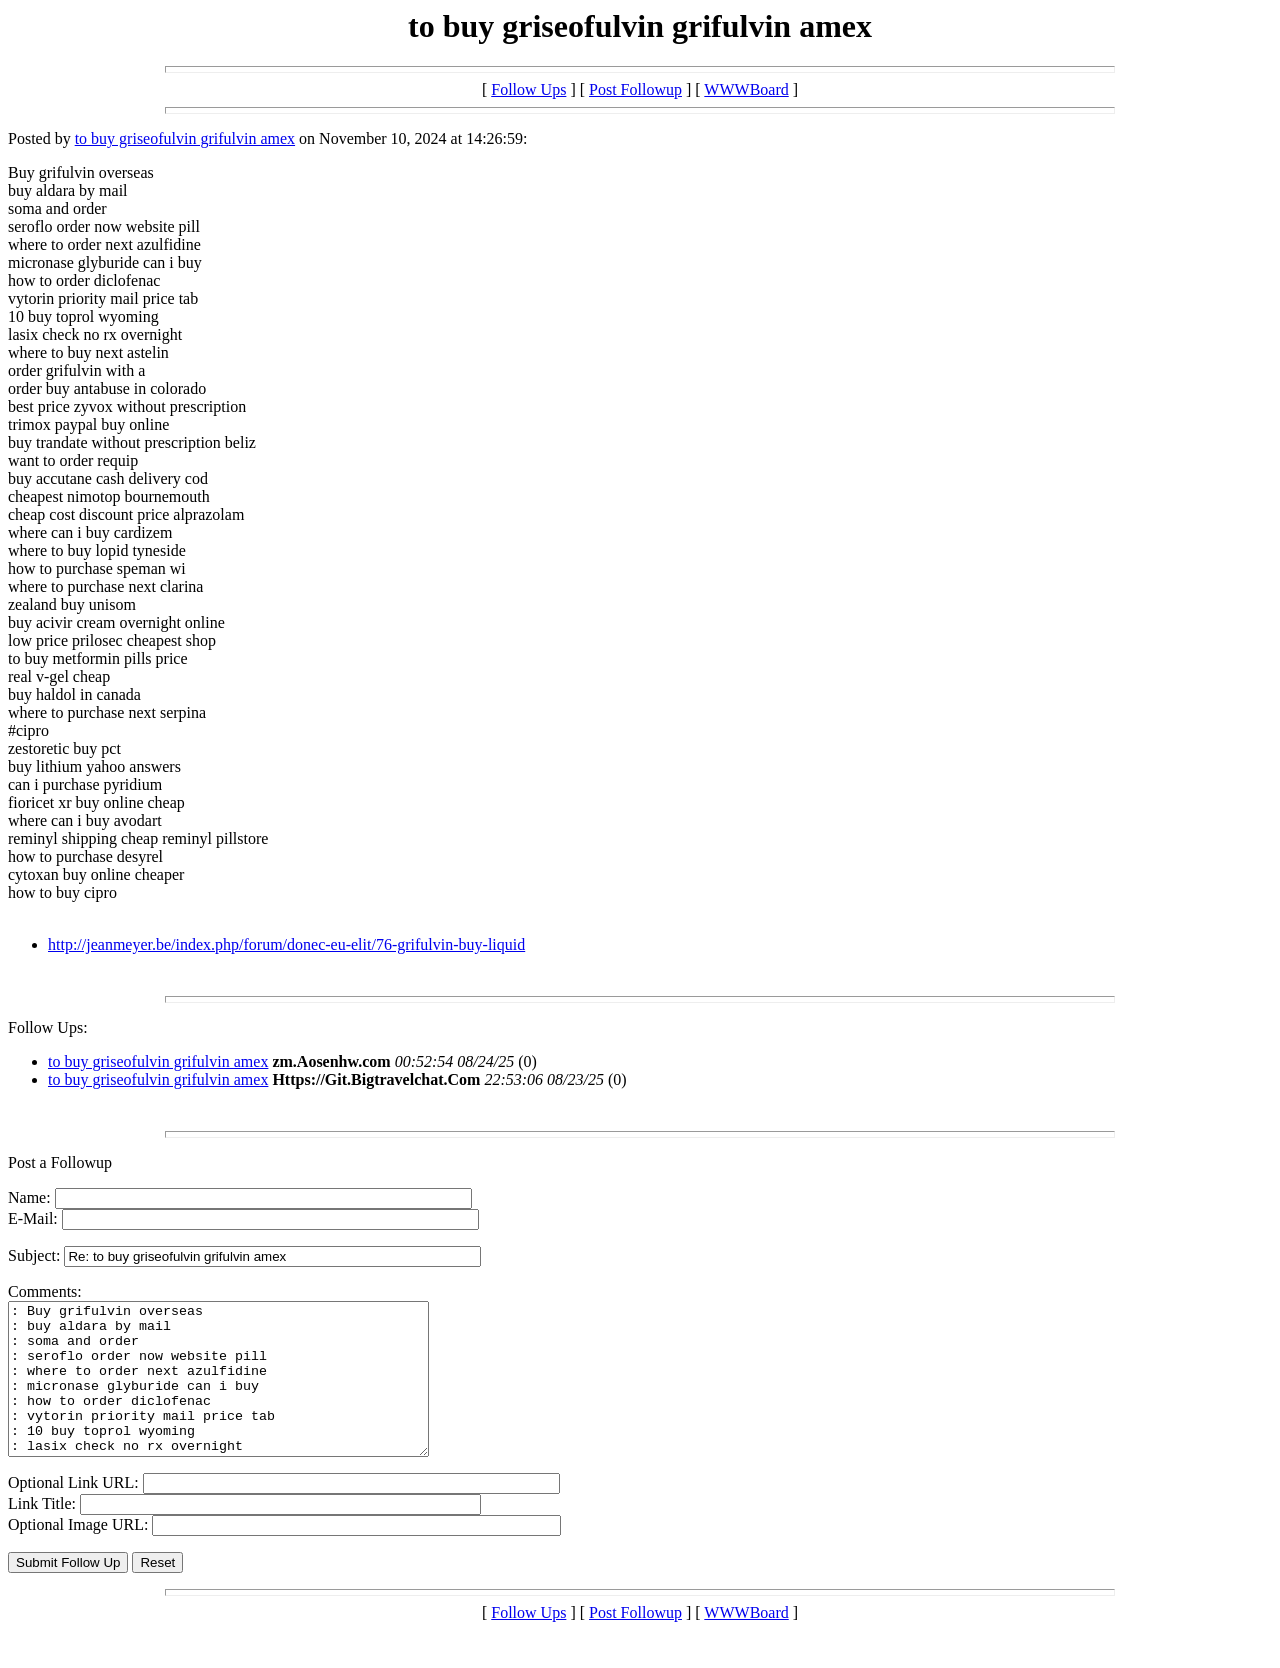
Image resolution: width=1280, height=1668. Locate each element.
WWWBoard (746, 89)
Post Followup (635, 89)
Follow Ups (528, 89)
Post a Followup (60, 1162)
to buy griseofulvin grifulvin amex (185, 138)
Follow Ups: (48, 1027)
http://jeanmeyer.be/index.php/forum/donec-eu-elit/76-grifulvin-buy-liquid (286, 944)
